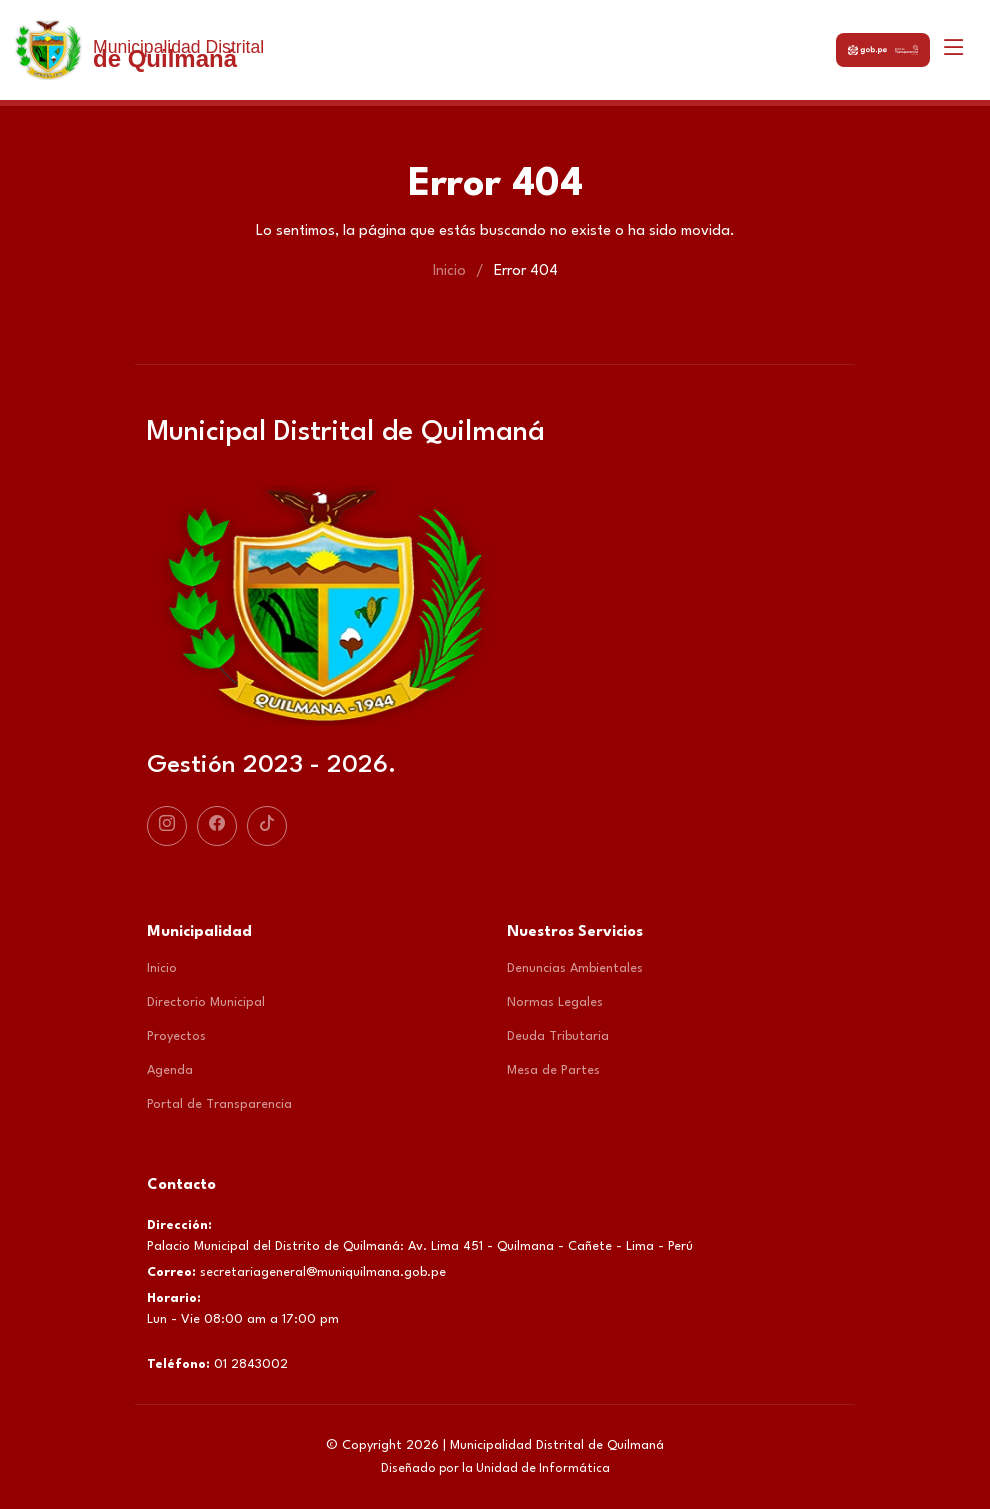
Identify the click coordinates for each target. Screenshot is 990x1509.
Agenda (170, 1070)
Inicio (449, 271)
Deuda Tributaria (558, 1036)
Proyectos (176, 1036)
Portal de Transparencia (219, 1104)
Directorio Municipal (206, 1002)
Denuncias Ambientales (575, 968)
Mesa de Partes (553, 1070)
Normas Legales (555, 1002)
